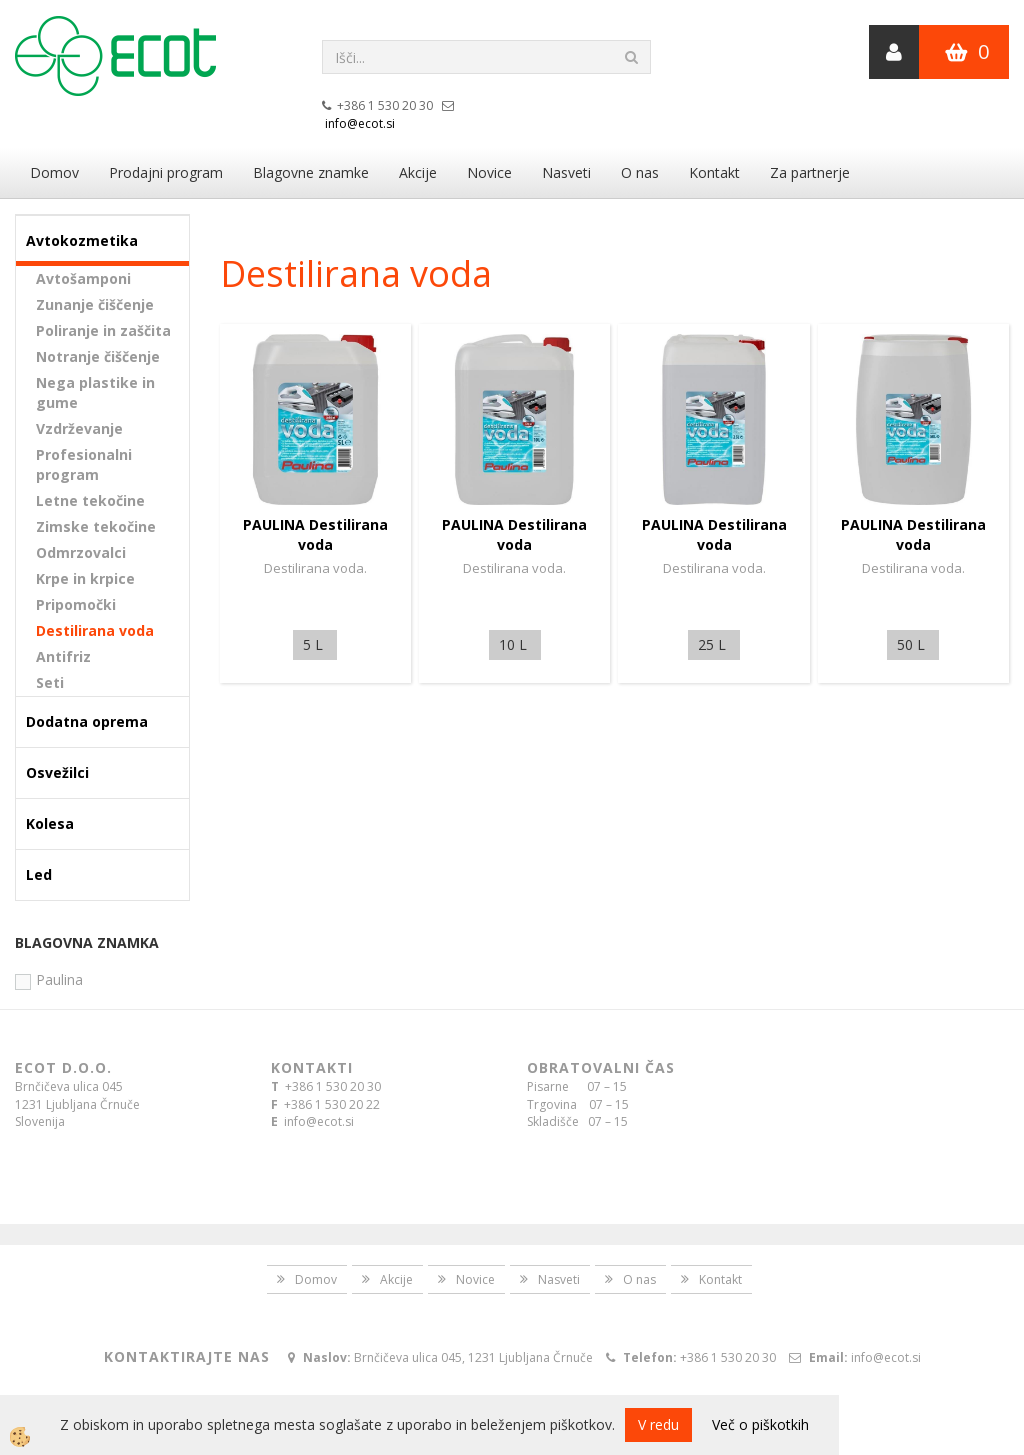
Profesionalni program (84, 464)
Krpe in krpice (85, 578)
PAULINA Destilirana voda (315, 534)
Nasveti (566, 172)
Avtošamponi (83, 278)
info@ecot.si (360, 123)
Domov (54, 172)
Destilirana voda (95, 630)
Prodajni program (166, 172)
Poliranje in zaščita (103, 330)
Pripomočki (76, 604)
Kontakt (714, 172)
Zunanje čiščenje (95, 304)
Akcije (418, 172)
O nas (640, 172)
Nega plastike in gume (95, 392)
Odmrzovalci (81, 552)
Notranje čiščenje (98, 356)
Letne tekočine (90, 500)
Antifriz (63, 656)
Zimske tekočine (96, 526)
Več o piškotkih (760, 1424)
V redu (658, 1424)
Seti (50, 682)
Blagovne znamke (311, 172)
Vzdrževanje (79, 428)
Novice (489, 172)
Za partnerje (810, 172)
